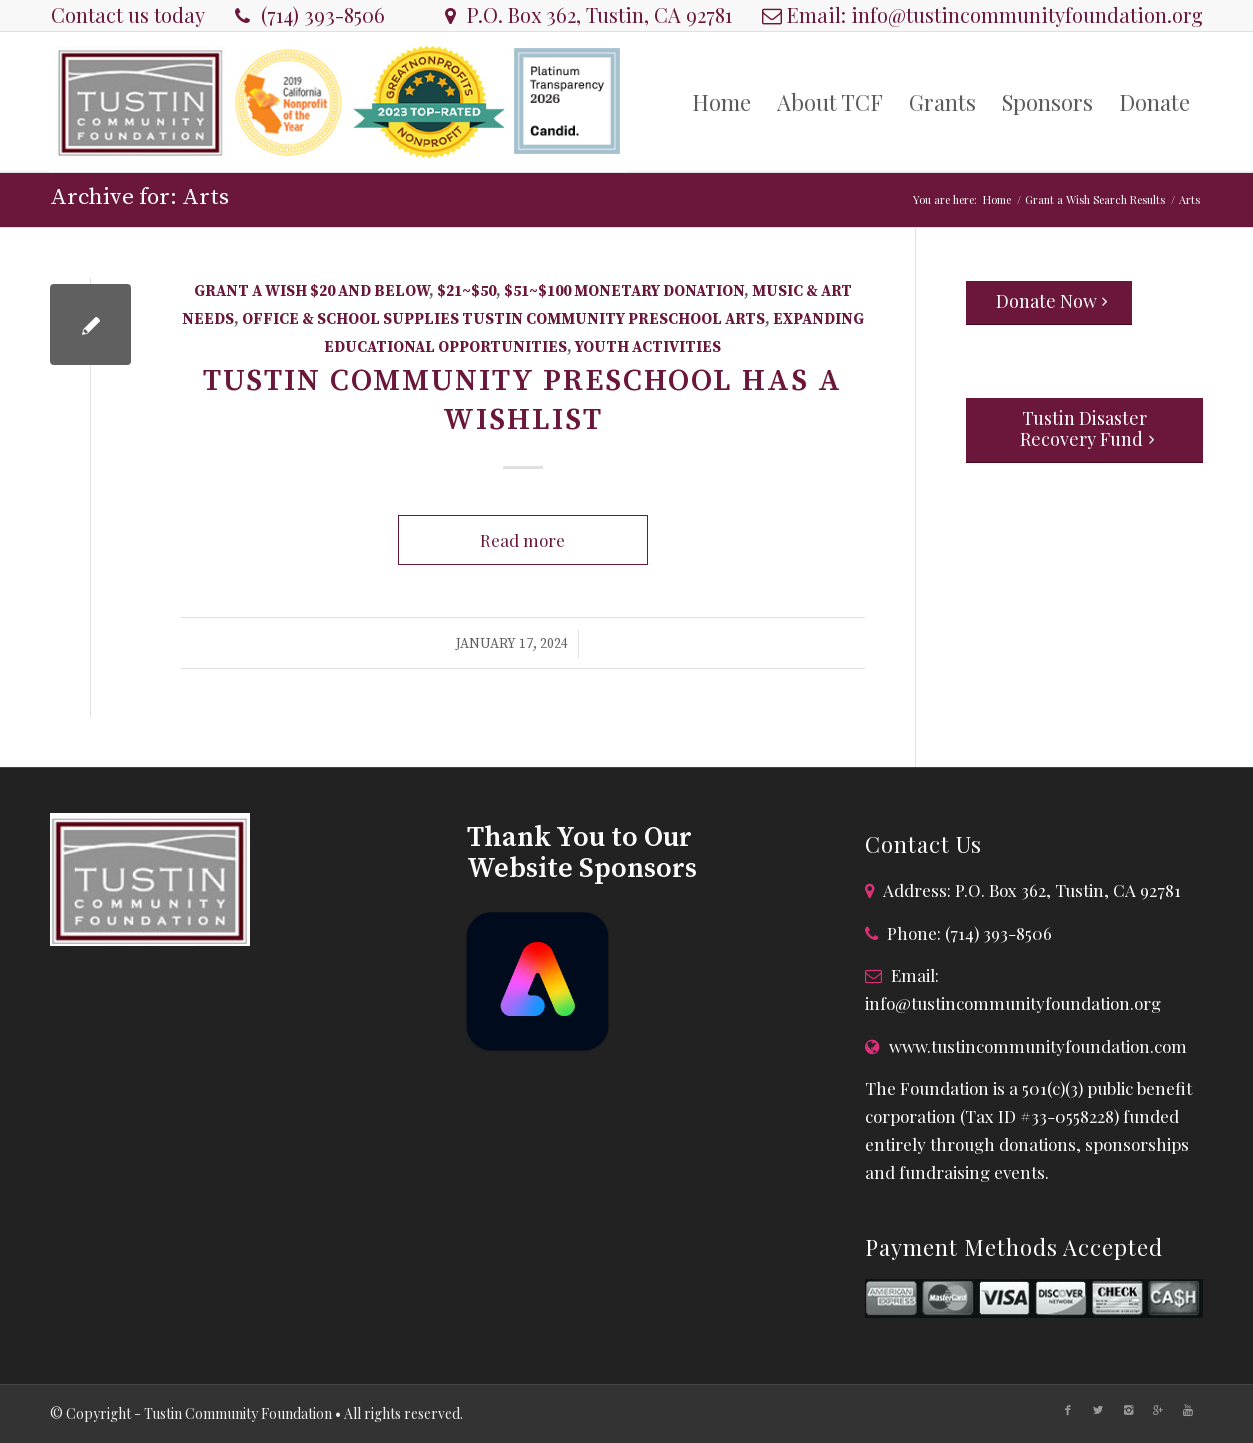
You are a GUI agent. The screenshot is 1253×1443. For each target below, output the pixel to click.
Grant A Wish (250, 291)
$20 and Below (369, 291)
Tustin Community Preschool (592, 319)
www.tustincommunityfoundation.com (1038, 1046)
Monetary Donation (659, 291)
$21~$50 (466, 291)
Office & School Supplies (350, 319)
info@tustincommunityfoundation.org (1027, 14)
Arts (745, 319)
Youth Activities (648, 347)
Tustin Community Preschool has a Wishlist (522, 400)
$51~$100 (537, 291)
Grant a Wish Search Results (1095, 199)
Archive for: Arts (139, 197)
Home (997, 199)
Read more (522, 540)
